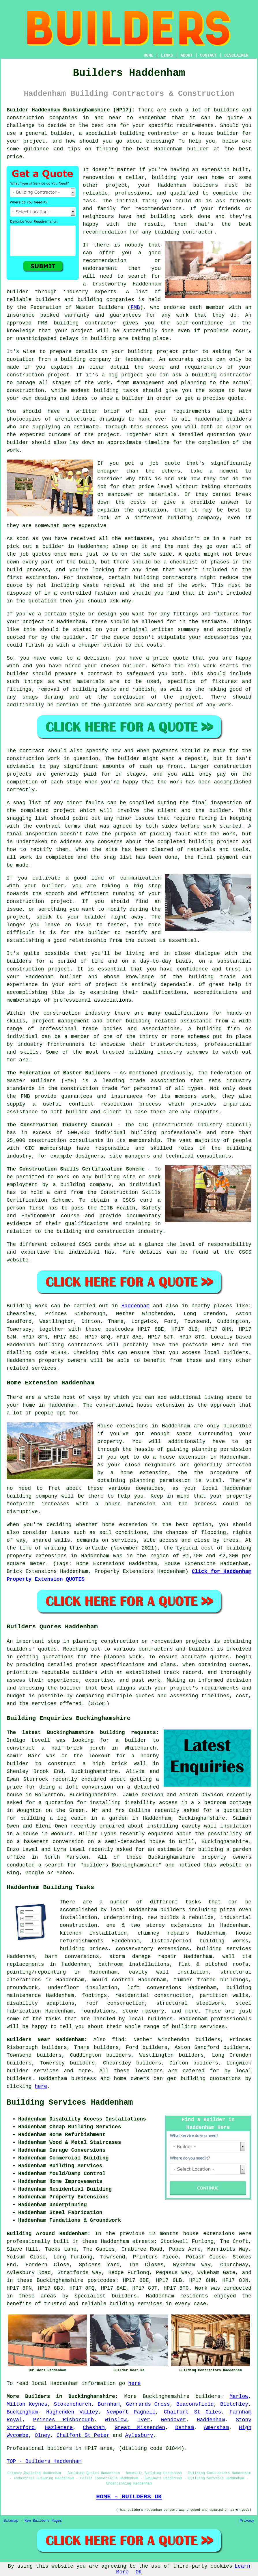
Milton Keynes (27, 2404)
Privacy (247, 2521)
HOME (149, 55)
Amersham (216, 2428)
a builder (131, 1740)
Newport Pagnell (130, 2412)
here (41, 2086)
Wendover (173, 2420)
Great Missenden (140, 2428)
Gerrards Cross (148, 2404)
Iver (144, 2420)
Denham (184, 2428)
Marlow (238, 2396)
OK (139, 2572)
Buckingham (22, 2412)
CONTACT (208, 55)
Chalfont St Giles (192, 2412)
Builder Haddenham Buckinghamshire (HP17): (71, 110)
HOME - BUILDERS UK (129, 2496)
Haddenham (135, 1306)
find (118, 2040)
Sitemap (11, 2521)
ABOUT (187, 55)
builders (207, 2396)
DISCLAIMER (236, 55)
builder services (33, 2071)
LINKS (167, 55)
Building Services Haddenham (70, 2102)
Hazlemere (59, 2428)
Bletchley (234, 2404)
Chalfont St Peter (83, 2435)
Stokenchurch (72, 2404)
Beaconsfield (195, 2404)
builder (18, 1764)
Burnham (109, 2404)
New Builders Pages (43, 2521)
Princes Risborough (63, 2420)
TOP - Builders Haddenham (44, 2461)
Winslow (116, 2420)
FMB (135, 307)
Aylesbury (139, 2435)
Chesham (94, 2428)
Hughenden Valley (72, 2412)
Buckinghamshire (166, 2396)
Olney (42, 2435)
